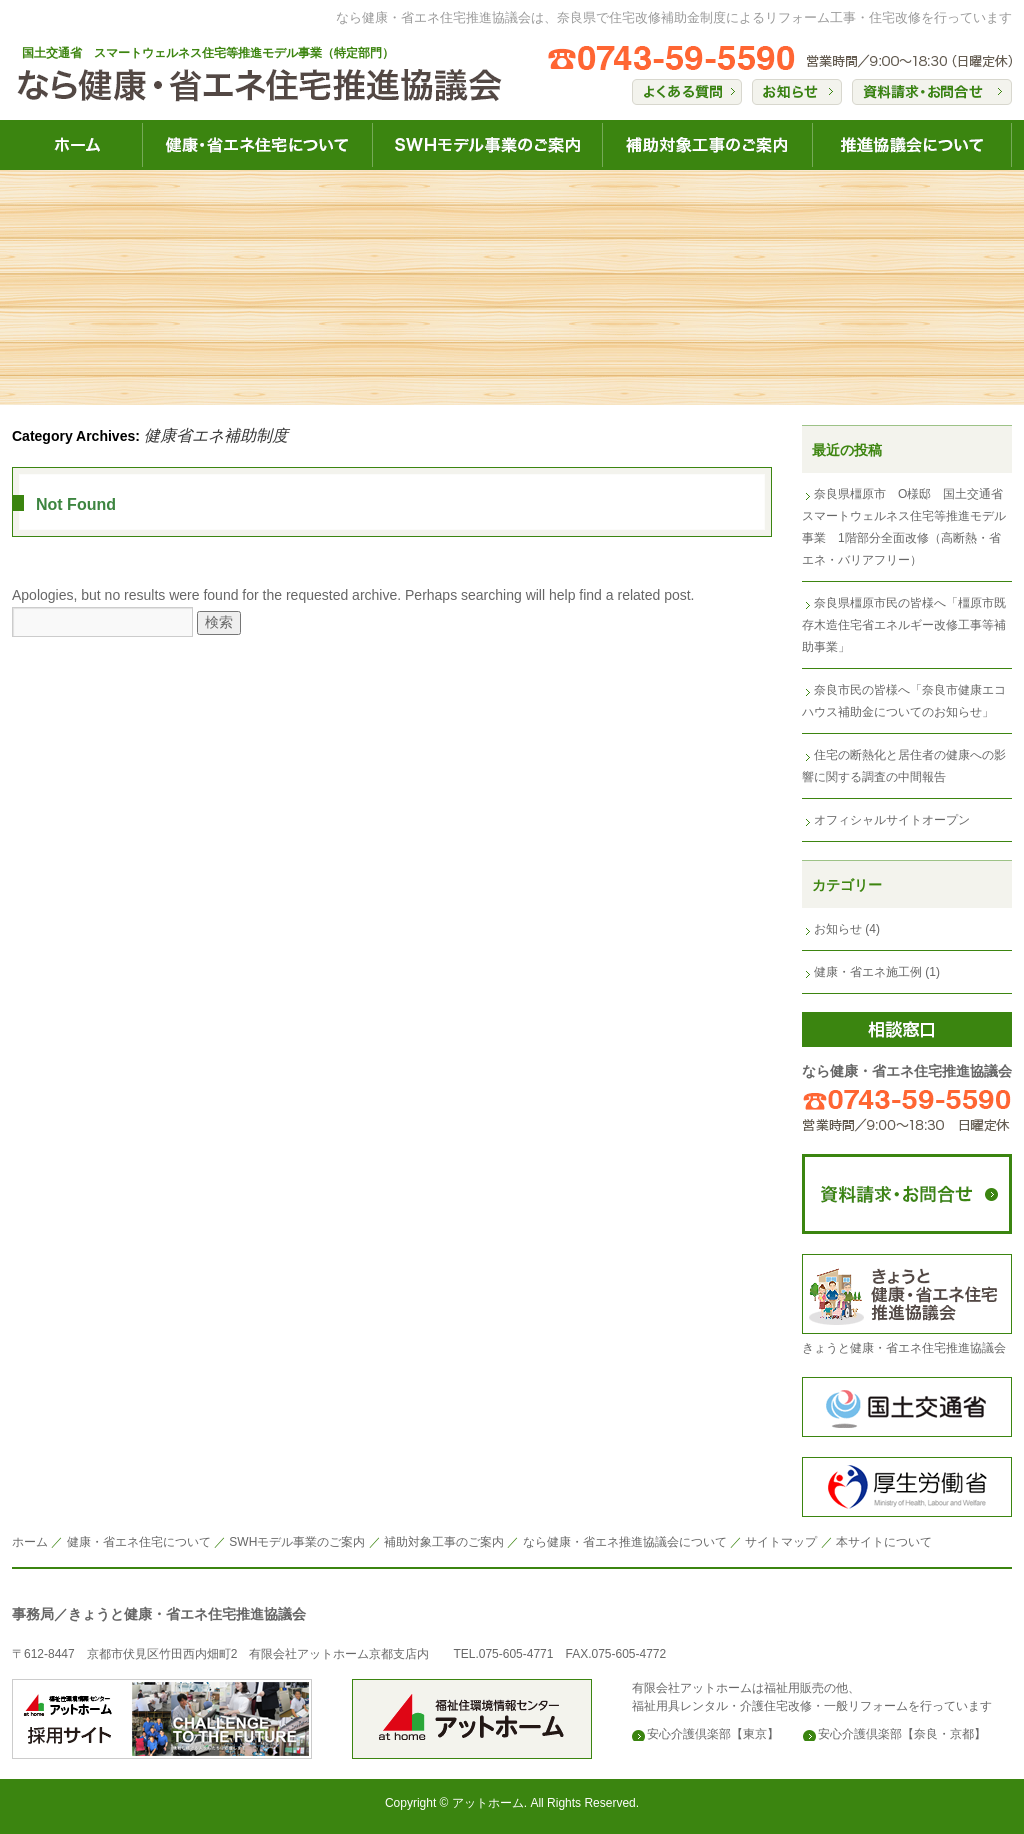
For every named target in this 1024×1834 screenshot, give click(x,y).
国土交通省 (907, 1407)
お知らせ (838, 929)
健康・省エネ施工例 (868, 972)
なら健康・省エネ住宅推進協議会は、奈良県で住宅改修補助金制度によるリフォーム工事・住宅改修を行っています (674, 17)
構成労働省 (907, 1487)
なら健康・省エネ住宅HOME (77, 145)
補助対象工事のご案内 (444, 1542)
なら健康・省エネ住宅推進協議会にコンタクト (907, 1194)
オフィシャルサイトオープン (892, 820)
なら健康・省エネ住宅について (257, 145)
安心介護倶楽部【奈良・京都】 (902, 1734)
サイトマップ (781, 1542)
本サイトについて (884, 1542)
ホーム (30, 1542)
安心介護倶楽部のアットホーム (162, 1719)
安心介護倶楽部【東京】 (713, 1734)
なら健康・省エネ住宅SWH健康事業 (487, 145)
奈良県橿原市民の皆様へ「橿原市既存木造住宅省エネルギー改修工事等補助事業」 (904, 625)
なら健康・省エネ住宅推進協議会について (912, 145)
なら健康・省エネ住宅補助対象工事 (707, 145)
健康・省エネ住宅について (139, 1542)
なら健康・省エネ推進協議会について (625, 1542)
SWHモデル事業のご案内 (297, 1542)
